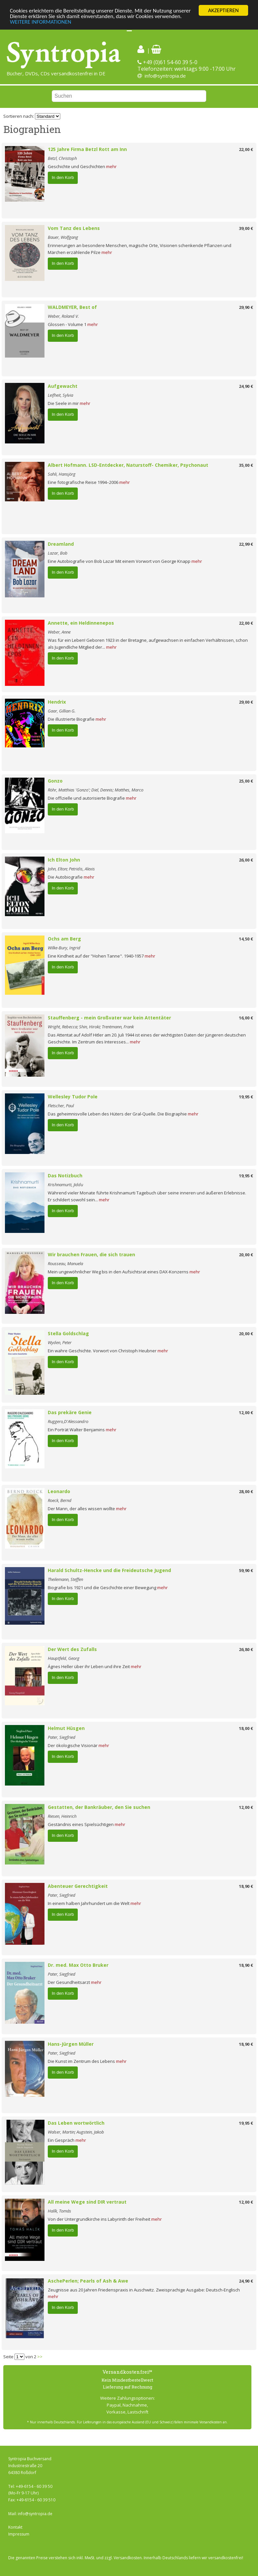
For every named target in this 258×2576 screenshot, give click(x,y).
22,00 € (246, 149)
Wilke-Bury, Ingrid (64, 948)
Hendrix (57, 702)
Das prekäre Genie (70, 1412)
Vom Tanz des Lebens (74, 228)
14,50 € (246, 939)
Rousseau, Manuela (65, 1263)
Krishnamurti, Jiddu (65, 1185)
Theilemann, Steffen (65, 1579)
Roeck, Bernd (60, 1500)
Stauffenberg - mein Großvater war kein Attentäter (109, 1017)
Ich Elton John (64, 860)
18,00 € (246, 1728)
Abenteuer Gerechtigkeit (78, 1886)
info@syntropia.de (165, 75)
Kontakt (15, 2527)
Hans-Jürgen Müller (71, 2044)
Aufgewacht (62, 386)
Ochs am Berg (64, 939)
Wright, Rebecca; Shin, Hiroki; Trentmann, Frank (91, 1027)
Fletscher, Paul (61, 1106)
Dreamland (61, 544)
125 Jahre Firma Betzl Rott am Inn (87, 149)
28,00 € (246, 1491)
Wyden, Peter (60, 1342)
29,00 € (246, 702)
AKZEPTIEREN (223, 10)
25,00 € (246, 781)
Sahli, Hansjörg (61, 474)
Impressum (18, 2534)
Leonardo (59, 1491)
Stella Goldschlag (68, 1333)
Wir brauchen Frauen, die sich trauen (91, 1254)
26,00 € (246, 860)
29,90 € (246, 307)
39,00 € (246, 228)
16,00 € (246, 1018)
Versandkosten (128, 2558)
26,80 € (246, 1649)
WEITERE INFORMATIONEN (40, 21)
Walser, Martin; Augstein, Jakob (76, 2132)
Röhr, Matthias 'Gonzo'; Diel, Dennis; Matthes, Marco (95, 790)
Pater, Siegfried (61, 1737)
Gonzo (55, 781)
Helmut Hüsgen (66, 1728)
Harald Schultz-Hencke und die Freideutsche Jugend (109, 1570)
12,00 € (246, 1412)
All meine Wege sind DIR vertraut (87, 2202)
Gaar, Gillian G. (61, 711)
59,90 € (246, 1570)
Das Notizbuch (65, 1175)
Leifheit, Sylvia (60, 395)
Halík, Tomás (59, 2211)
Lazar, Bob (58, 553)
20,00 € (246, 1255)
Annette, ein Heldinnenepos (81, 623)
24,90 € (246, 386)
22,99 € (246, 544)
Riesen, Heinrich (62, 1816)
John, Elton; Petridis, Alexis (71, 869)
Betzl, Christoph (62, 158)
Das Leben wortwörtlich (76, 2123)
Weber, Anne (59, 632)
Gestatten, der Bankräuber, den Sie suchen (99, 1807)
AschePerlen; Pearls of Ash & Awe (88, 2281)
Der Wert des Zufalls (72, 1649)
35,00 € (246, 465)
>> (40, 2357)
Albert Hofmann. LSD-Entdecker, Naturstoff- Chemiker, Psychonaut (128, 465)
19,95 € (246, 1097)
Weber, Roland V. (63, 316)
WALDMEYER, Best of (72, 307)
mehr (111, 166)
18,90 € (246, 1886)
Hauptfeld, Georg (63, 1658)
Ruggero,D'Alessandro (68, 1421)
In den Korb (63, 177)
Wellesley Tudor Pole (73, 1096)
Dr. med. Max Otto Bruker (78, 1965)
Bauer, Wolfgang (63, 237)
